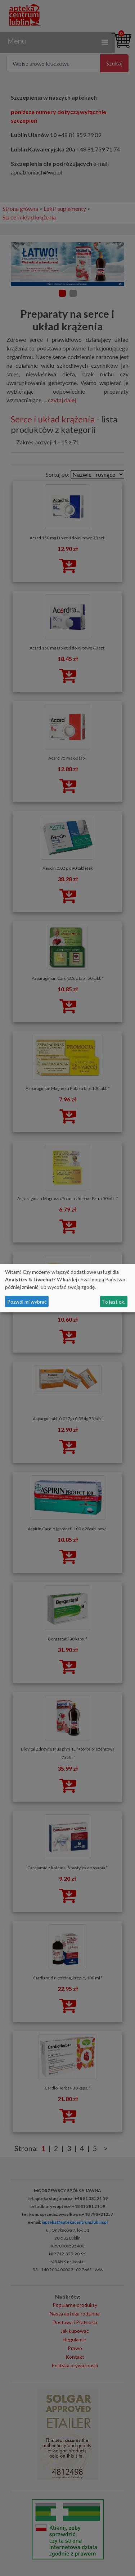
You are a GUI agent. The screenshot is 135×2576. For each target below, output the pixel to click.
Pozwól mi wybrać (27, 1302)
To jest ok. (113, 1302)
